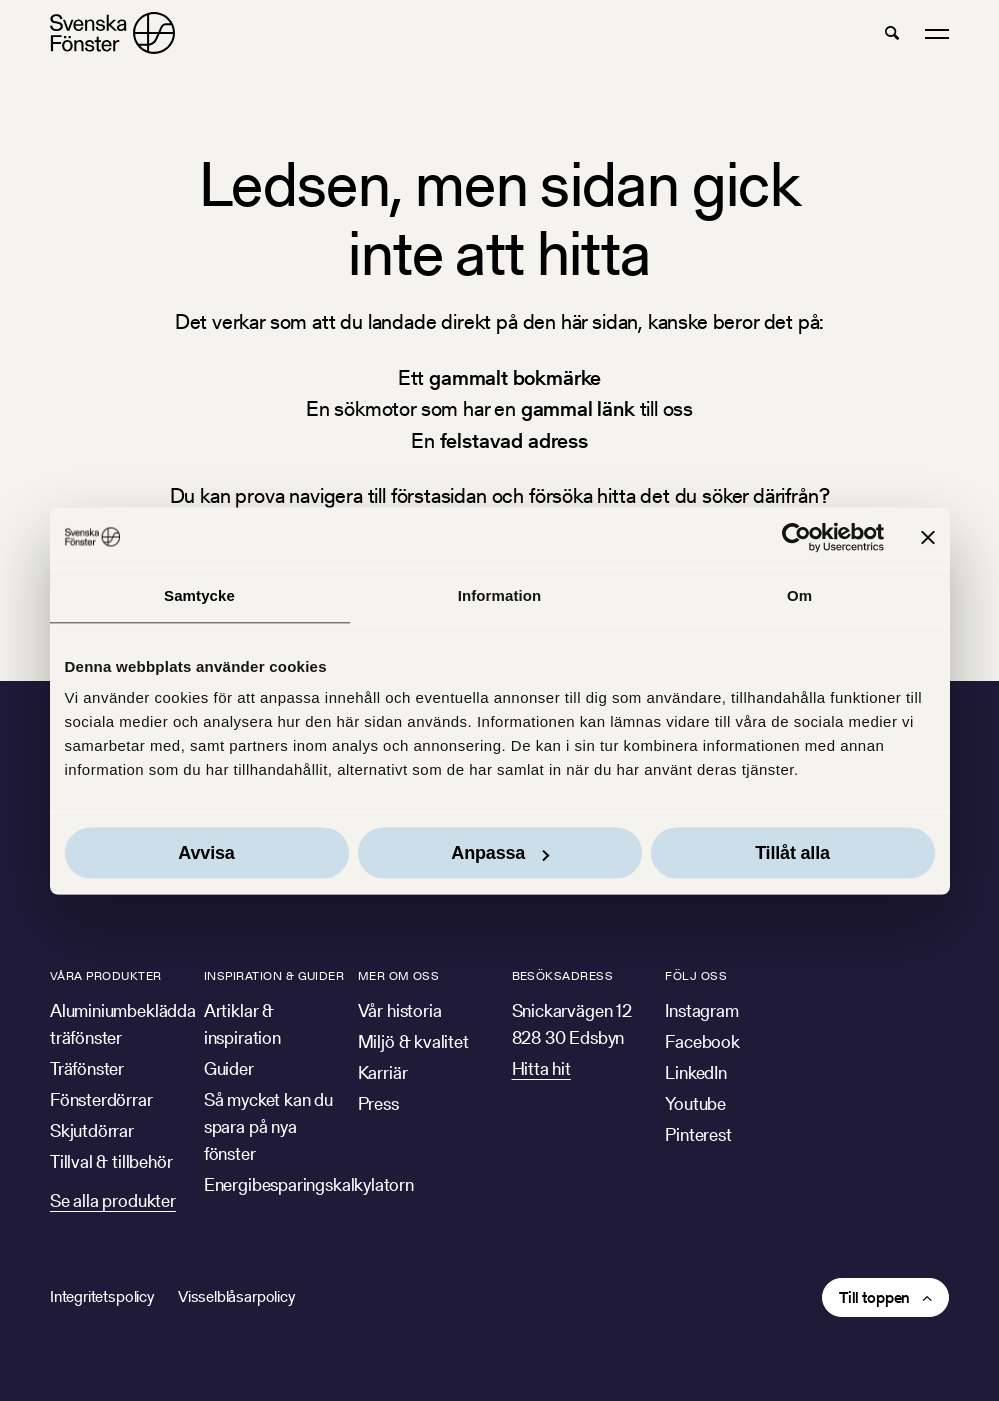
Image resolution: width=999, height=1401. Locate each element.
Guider (229, 1068)
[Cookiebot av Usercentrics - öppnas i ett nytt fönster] (796, 537)
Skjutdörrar (92, 1130)
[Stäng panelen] (928, 537)
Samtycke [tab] (199, 594)
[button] (892, 33)
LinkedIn (696, 1072)
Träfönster (87, 1068)
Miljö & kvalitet (413, 1041)
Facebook (702, 1041)
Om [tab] (799, 594)
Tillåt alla (792, 853)
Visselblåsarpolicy (236, 1296)
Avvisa (206, 853)
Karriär (383, 1072)
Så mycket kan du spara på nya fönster (268, 1126)
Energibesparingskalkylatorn (309, 1184)
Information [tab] (500, 594)
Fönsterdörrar (101, 1099)
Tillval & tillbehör (111, 1161)
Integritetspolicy (102, 1296)
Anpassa (500, 853)
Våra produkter (106, 975)
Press (378, 1103)
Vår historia (400, 1010)
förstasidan (439, 495)
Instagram (701, 1010)
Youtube (695, 1103)
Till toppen (874, 1297)
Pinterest (698, 1134)
